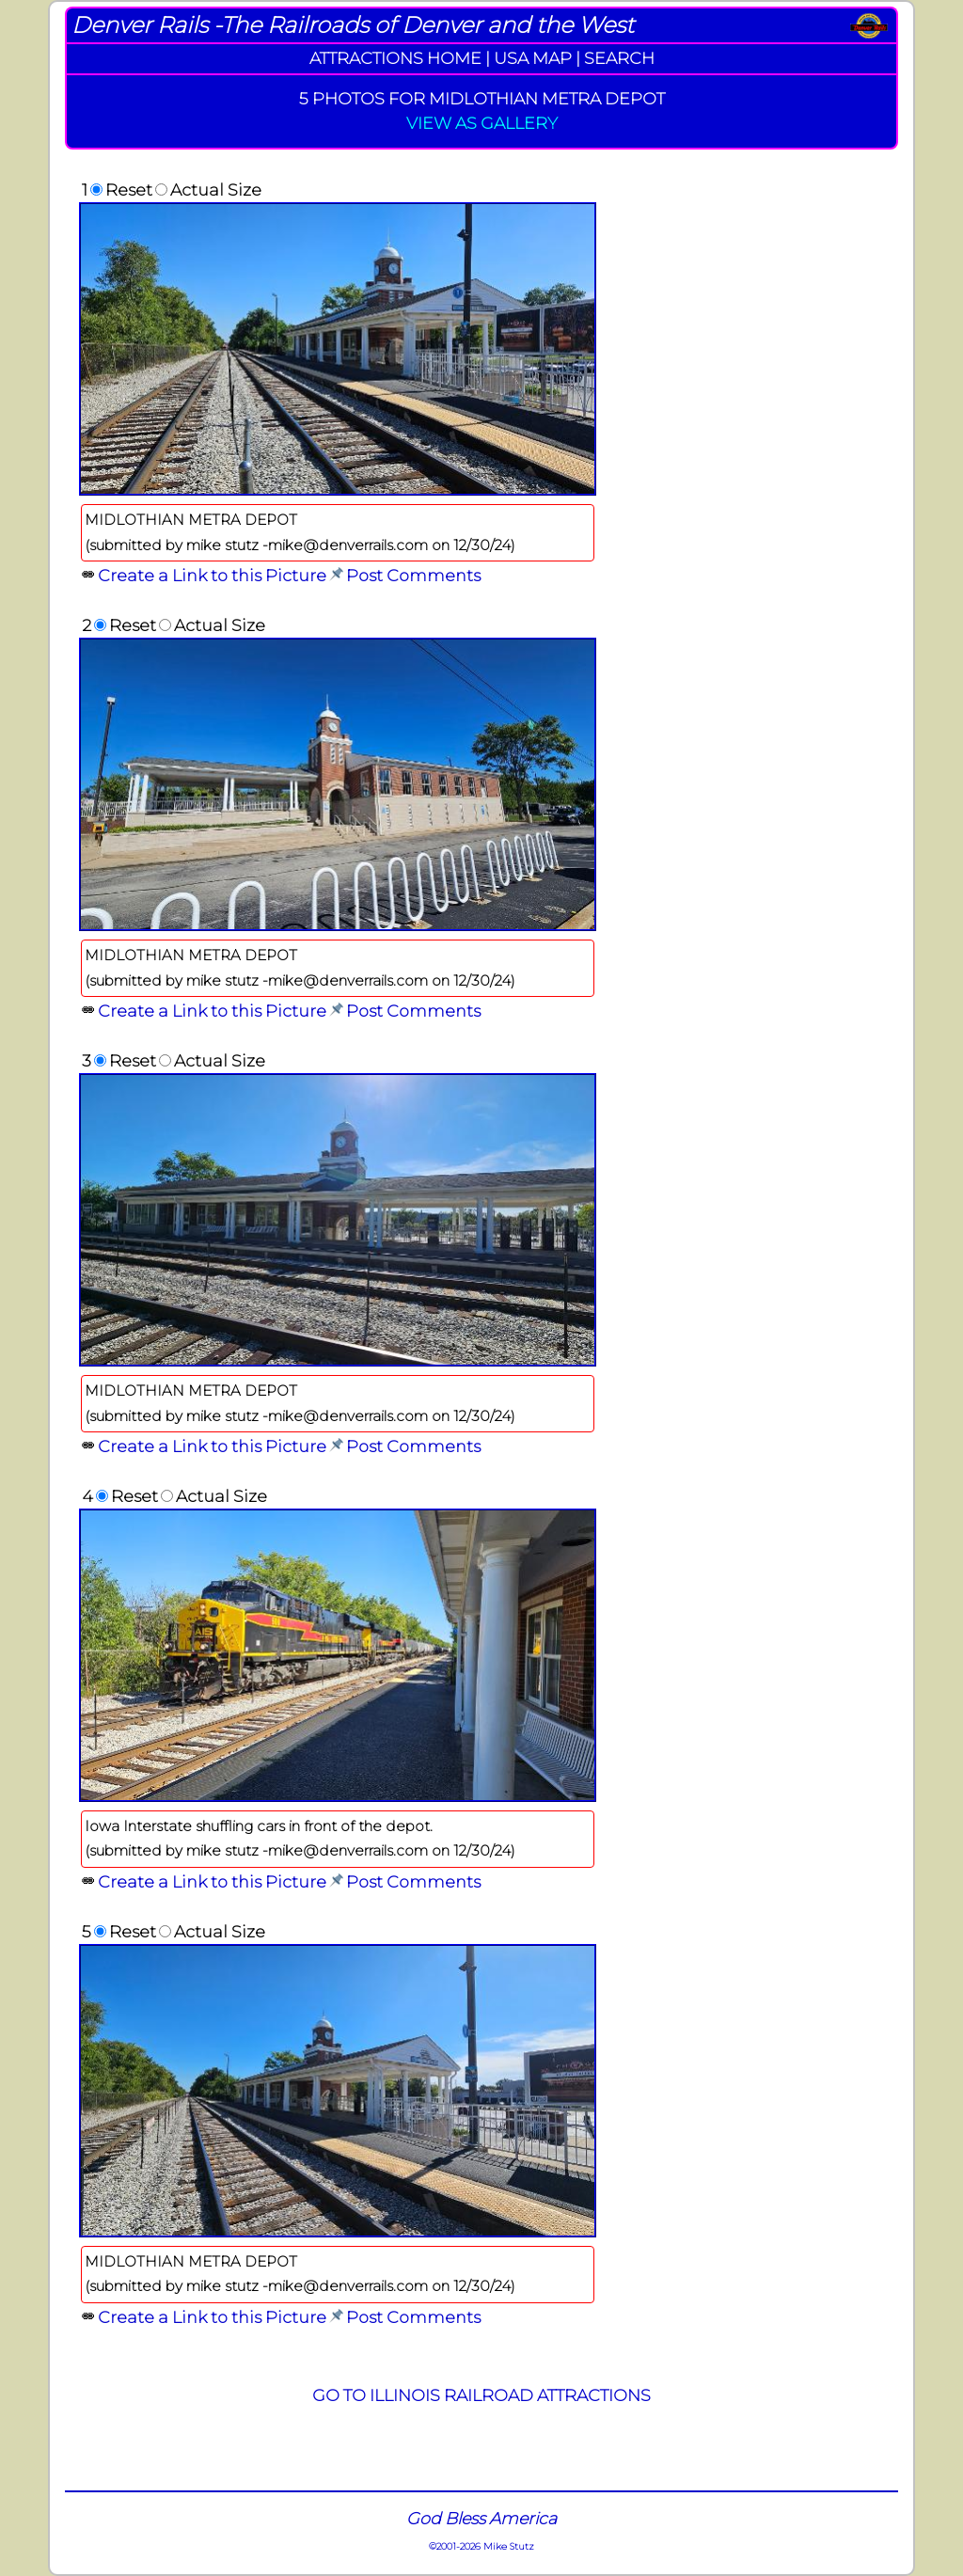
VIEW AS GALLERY (482, 123)
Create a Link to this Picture (212, 575)
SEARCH (619, 58)
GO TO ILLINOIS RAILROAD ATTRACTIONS (481, 2395)
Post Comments (413, 575)
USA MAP (533, 58)
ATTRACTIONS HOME (395, 58)
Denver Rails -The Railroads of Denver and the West (352, 25)
